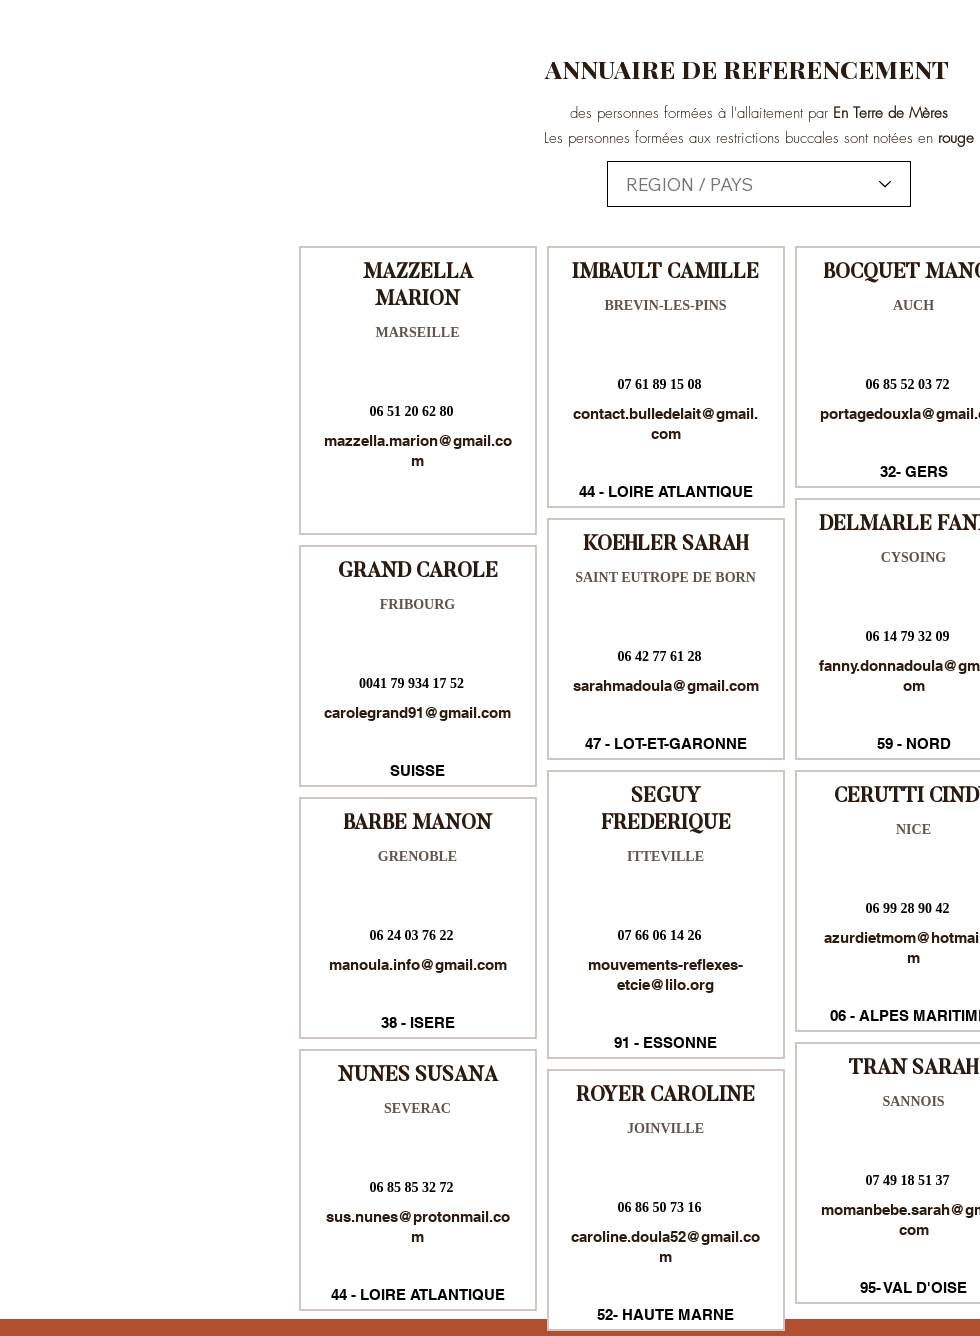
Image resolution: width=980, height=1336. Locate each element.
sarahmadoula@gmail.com (666, 685)
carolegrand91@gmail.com (417, 712)
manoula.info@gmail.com (418, 964)
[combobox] (759, 184)
